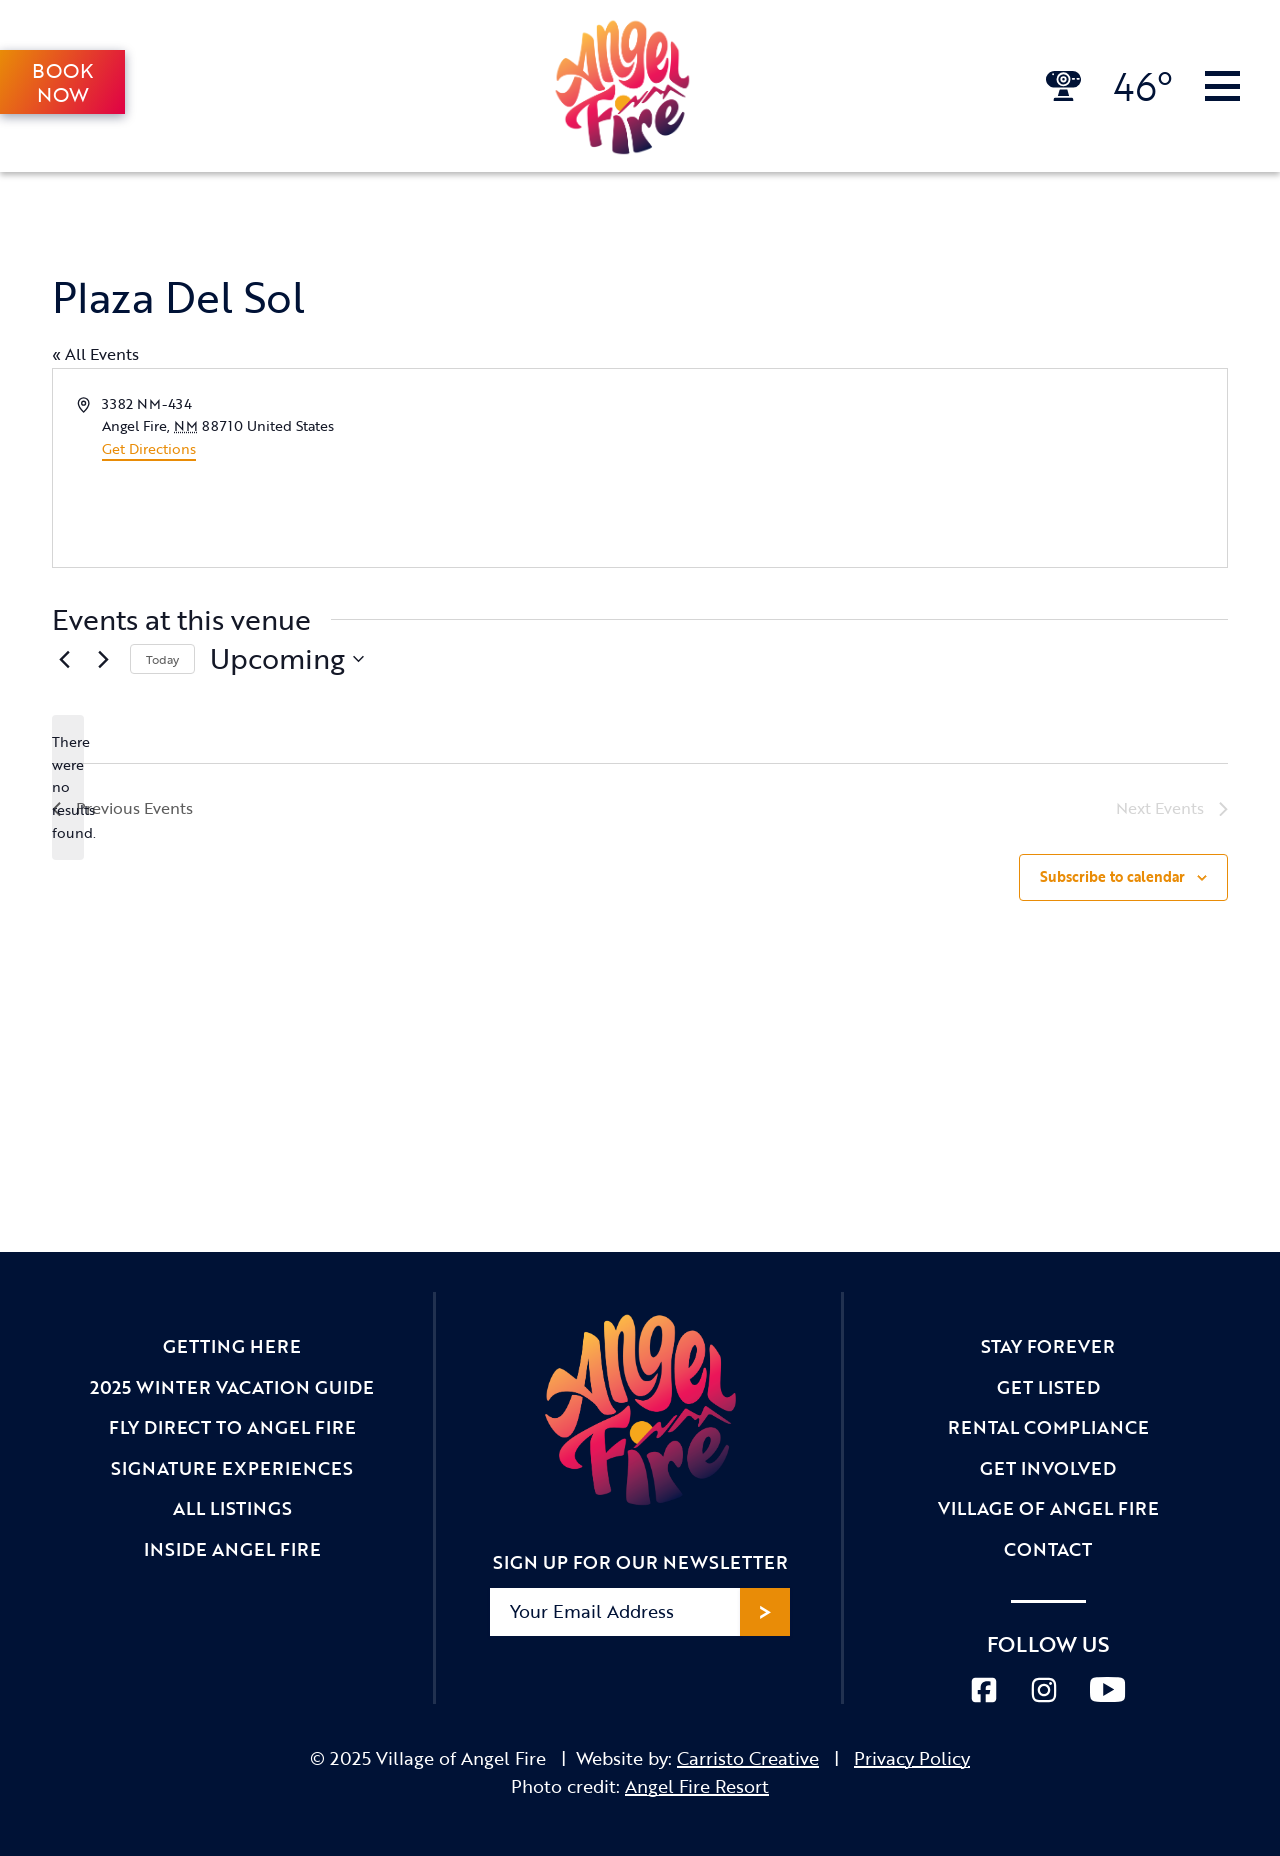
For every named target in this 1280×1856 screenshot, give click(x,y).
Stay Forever (1048, 1346)
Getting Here (232, 1346)
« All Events (95, 354)
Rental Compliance (1048, 1427)
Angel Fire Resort (697, 1786)
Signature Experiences (232, 1468)
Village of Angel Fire (1048, 1508)
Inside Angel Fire (232, 1549)
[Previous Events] (64, 659)
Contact (1048, 1549)
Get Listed (1048, 1387)
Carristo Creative (748, 1758)
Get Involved (1048, 1468)
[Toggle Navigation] (1222, 86)
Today (162, 659)
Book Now (62, 82)
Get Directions (149, 448)
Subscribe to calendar (1112, 876)
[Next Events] (103, 659)
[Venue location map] (932, 468)
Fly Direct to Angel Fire (232, 1427)
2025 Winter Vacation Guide (232, 1387)
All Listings (232, 1508)
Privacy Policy (912, 1758)
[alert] (68, 787)
